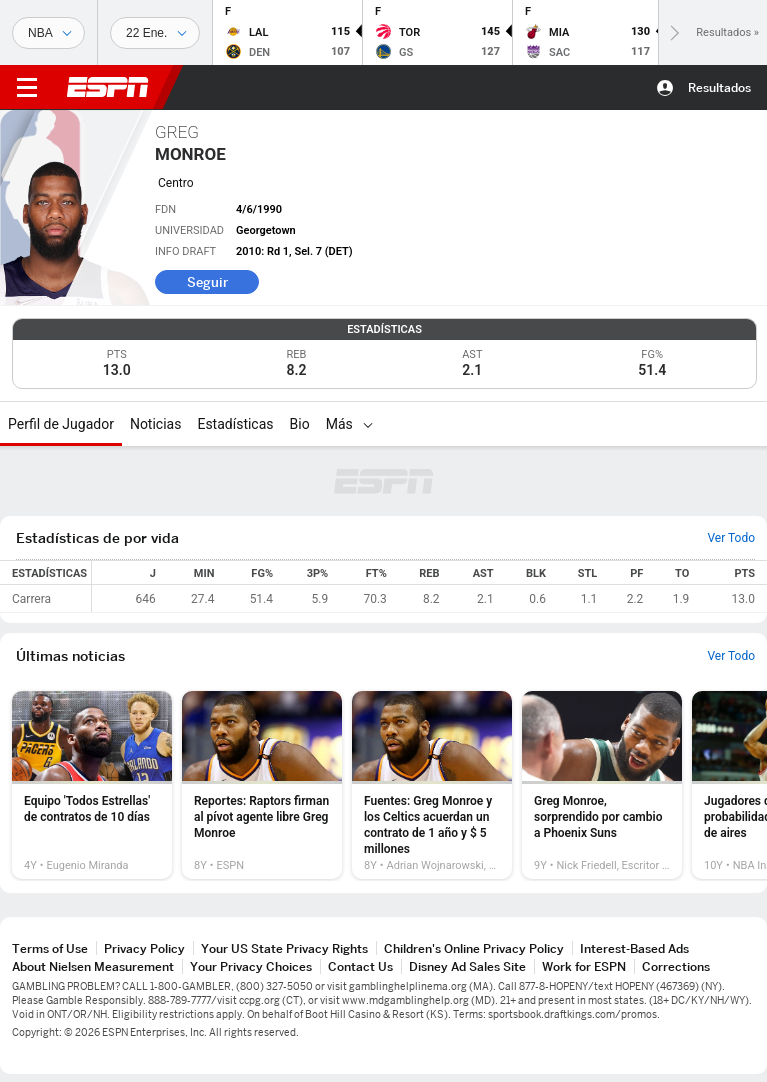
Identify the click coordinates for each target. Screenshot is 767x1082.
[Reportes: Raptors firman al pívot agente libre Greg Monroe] (262, 785)
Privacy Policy (144, 948)
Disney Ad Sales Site (467, 966)
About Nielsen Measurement (93, 966)
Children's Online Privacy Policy (474, 948)
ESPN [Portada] (108, 87)
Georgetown (266, 230)
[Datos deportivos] (155, 33)
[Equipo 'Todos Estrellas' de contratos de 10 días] (92, 785)
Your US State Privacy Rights (284, 948)
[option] (92, 785)
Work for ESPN (584, 966)
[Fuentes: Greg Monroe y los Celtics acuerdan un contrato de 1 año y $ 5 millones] (432, 785)
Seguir (207, 282)
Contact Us (360, 966)
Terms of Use (50, 948)
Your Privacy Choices (251, 966)
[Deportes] (48, 33)
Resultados (719, 87)
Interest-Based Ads (634, 948)
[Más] (368, 424)
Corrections (676, 966)
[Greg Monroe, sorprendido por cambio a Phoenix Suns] (602, 785)
